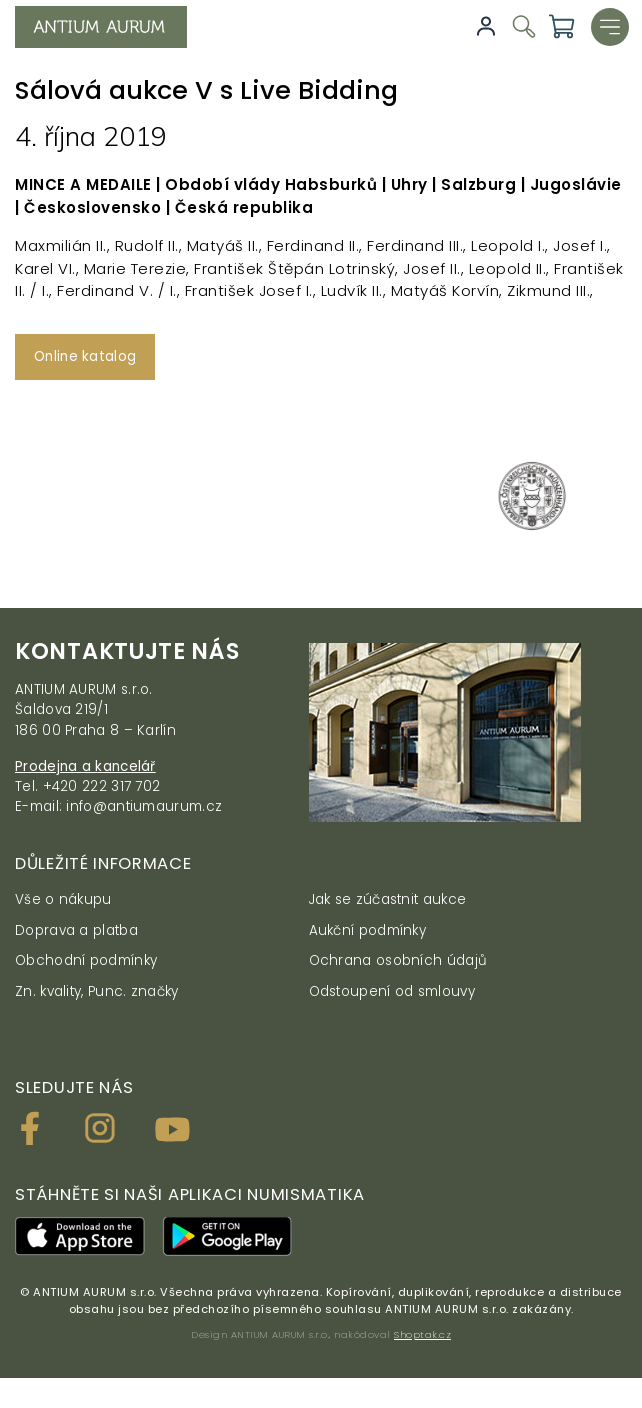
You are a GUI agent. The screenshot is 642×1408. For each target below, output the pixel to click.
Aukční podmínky (368, 930)
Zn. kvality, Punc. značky (97, 991)
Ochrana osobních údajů (398, 960)
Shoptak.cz (422, 1334)
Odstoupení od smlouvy (392, 991)
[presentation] (21, 504)
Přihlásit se (486, 26)
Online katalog (85, 356)
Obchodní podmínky (86, 960)
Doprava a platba (76, 930)
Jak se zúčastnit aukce (388, 899)
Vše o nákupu (63, 899)
